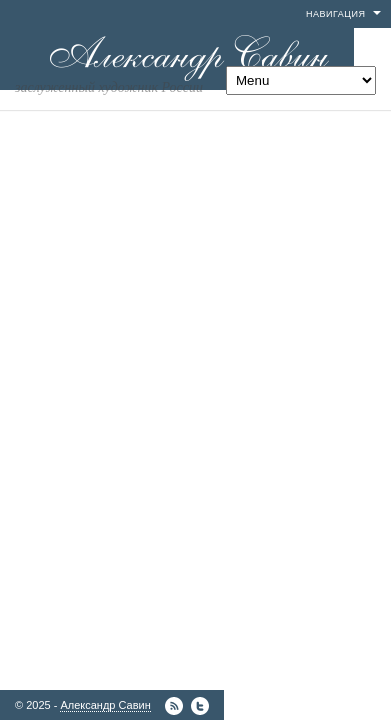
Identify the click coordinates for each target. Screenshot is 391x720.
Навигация (335, 14)
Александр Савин (105, 705)
